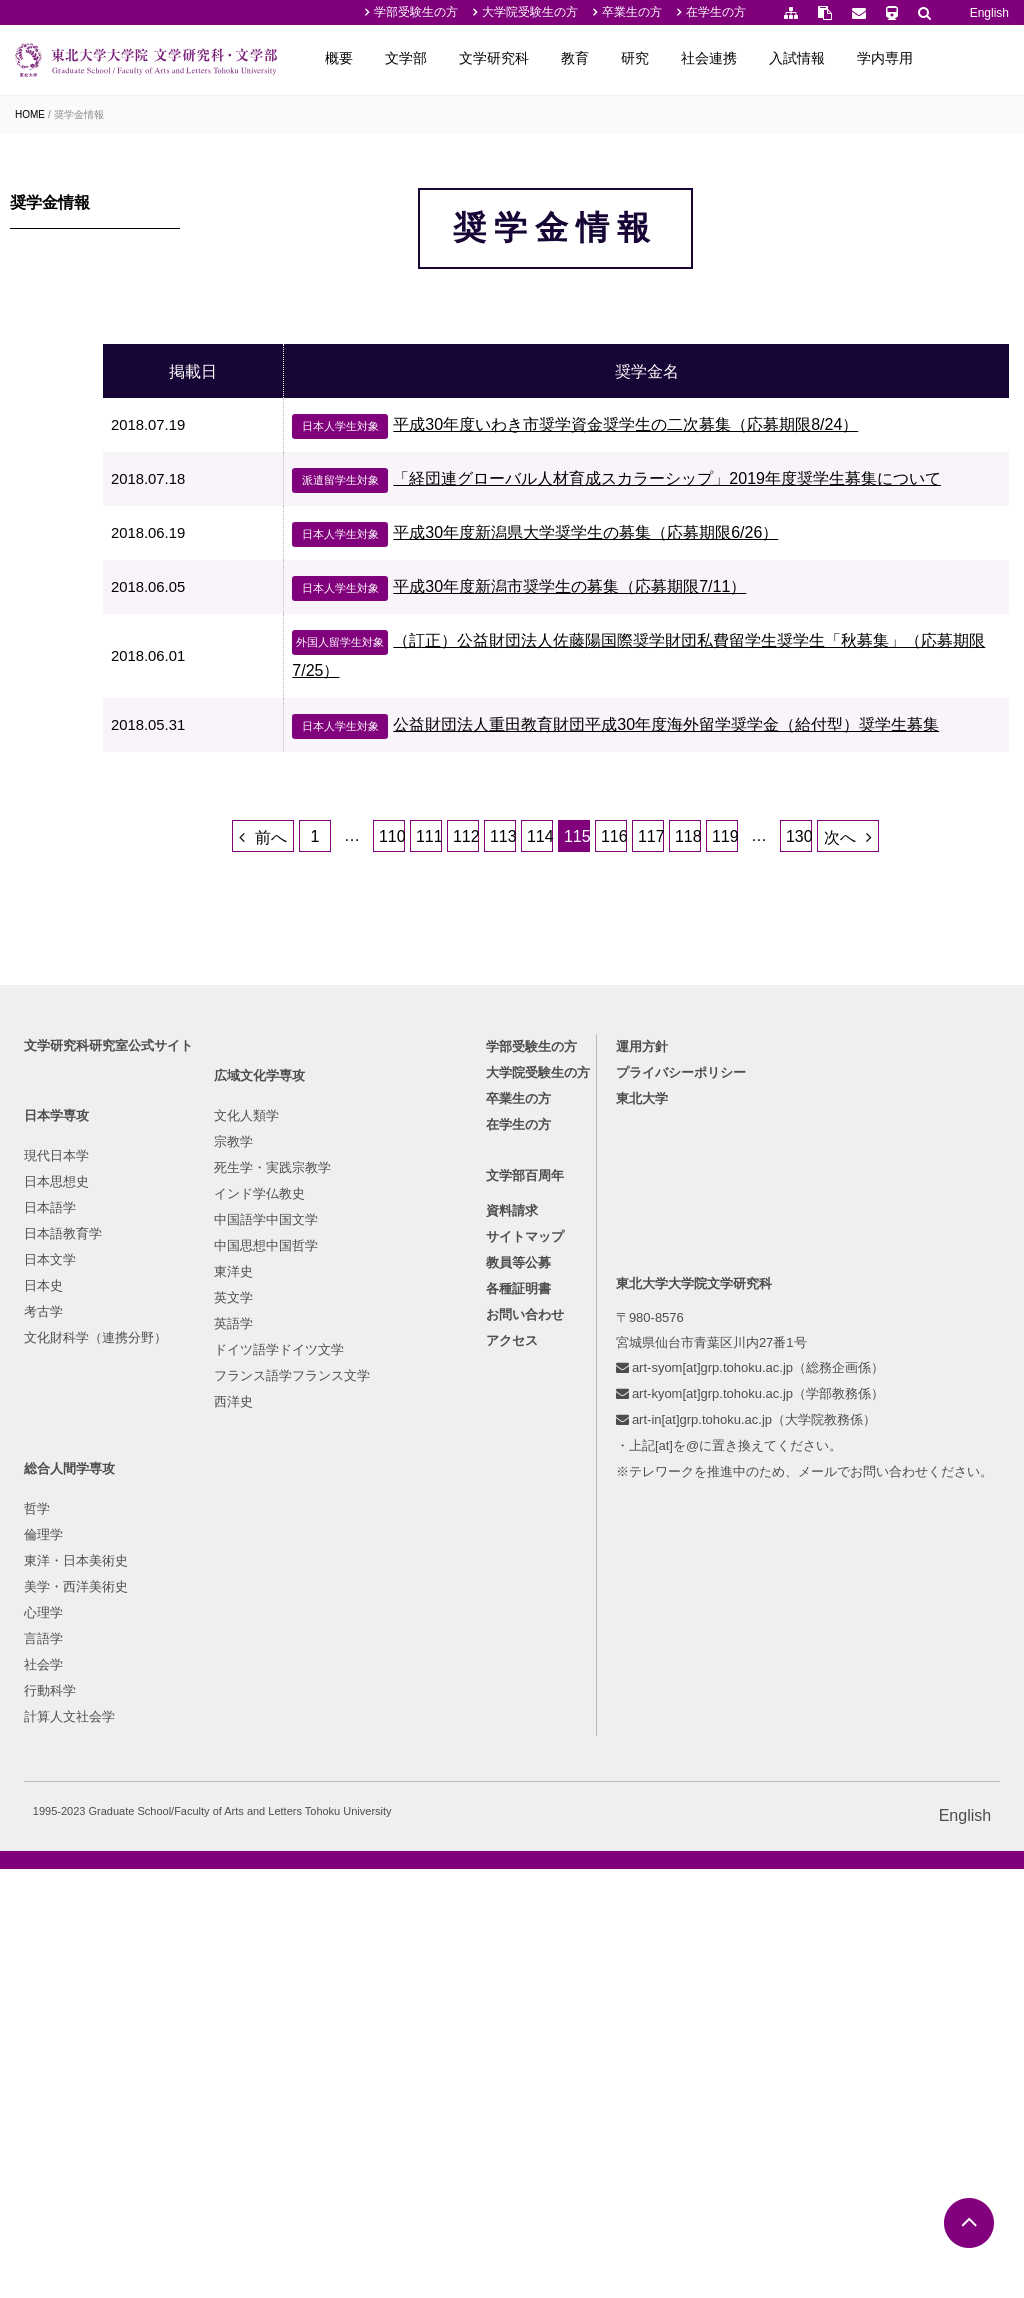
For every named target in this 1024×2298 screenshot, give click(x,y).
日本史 (49, 1518)
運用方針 (86, 1701)
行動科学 (519, 1571)
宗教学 (281, 1415)
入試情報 (877, 58)
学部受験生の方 (416, 12)
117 (710, 989)
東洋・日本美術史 (545, 1441)
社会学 (512, 1545)
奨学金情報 (79, 114)
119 (784, 989)
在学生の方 (716, 12)
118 (747, 989)
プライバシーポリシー (125, 1727)
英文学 (281, 1571)
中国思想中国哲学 (314, 1519)
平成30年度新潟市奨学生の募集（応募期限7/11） (616, 674)
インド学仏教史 (307, 1467)
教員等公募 (788, 1501)
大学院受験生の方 (530, 12)
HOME (30, 114)
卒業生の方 (632, 12)
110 (451, 989)
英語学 (281, 1597)
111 (488, 989)
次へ (899, 990)
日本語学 (56, 1440)
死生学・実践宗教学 (320, 1441)
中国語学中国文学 (314, 1493)
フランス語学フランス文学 (340, 1649)
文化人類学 (294, 1389)
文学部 (486, 58)
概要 (419, 58)
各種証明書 (788, 1527)
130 (858, 989)
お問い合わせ (795, 1553)
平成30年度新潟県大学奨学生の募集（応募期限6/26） (632, 620)
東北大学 (86, 1753)
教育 (655, 58)
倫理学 (512, 1415)
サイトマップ (795, 1475)
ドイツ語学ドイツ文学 (327, 1623)
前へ (330, 990)
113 (562, 989)
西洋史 (281, 1675)
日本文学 (56, 1492)
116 (673, 989)
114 (599, 989)
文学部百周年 (795, 1413)
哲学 (506, 1389)
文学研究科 (574, 58)
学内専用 (965, 58)
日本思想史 (62, 1414)
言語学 (512, 1519)
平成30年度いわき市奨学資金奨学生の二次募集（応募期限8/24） (672, 482)
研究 (715, 58)
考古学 (49, 1544)
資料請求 (782, 1449)
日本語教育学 (69, 1466)
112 (525, 989)
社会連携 (789, 58)
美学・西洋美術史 (545, 1467)
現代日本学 (62, 1388)
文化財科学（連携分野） (101, 1570)
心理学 (512, 1493)
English (989, 13)
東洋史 (281, 1545)
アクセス (782, 1579)
